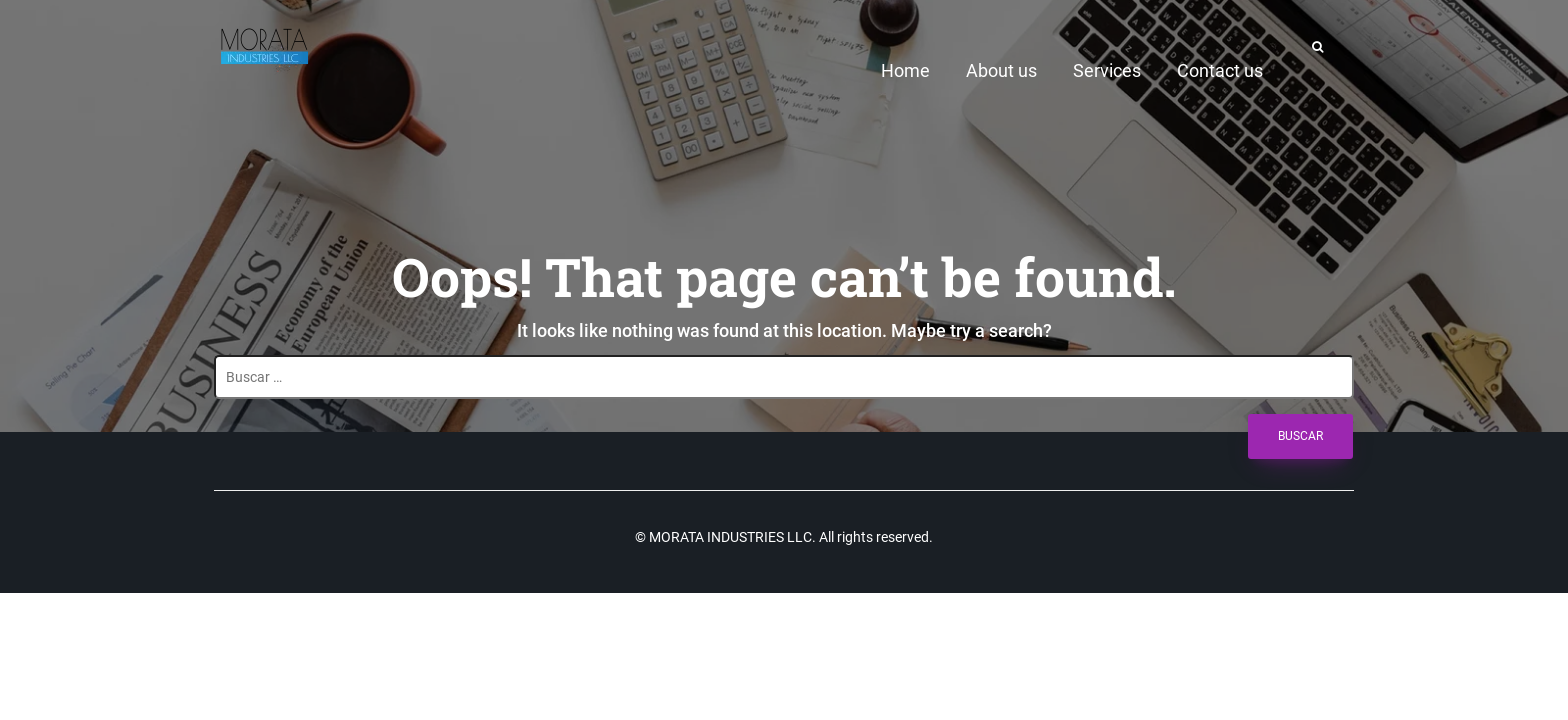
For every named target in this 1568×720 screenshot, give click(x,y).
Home (905, 70)
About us (1001, 70)
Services (1107, 70)
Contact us (1220, 70)
